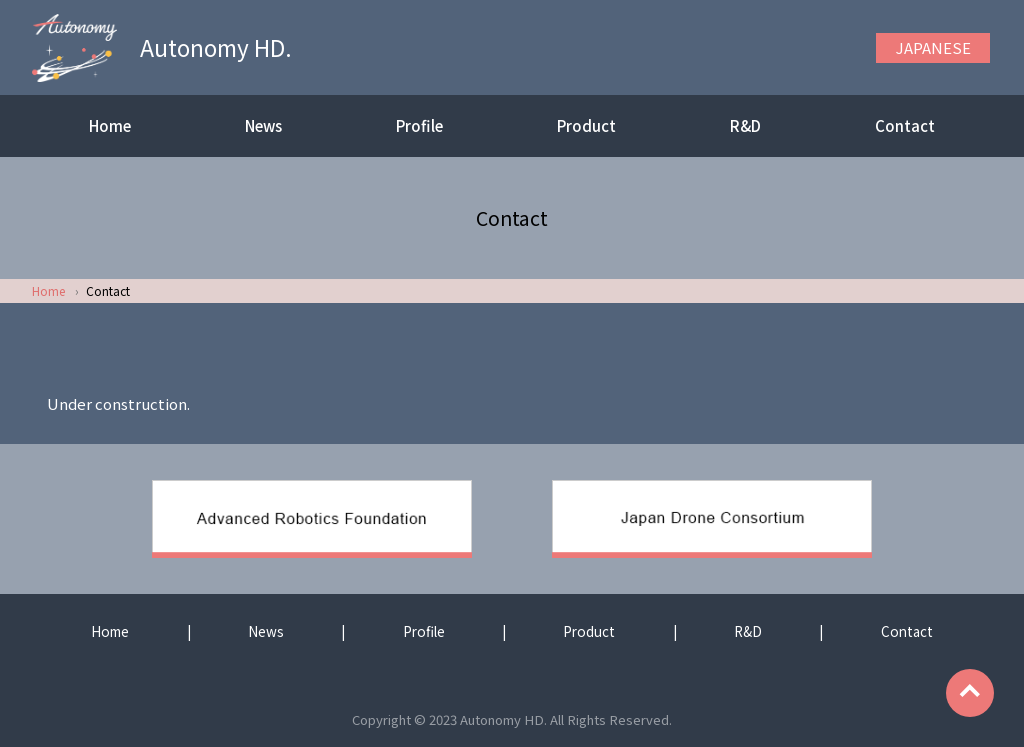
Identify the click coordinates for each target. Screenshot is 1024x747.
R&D (745, 125)
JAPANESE (933, 47)
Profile (419, 125)
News (263, 125)
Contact (905, 125)
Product (586, 125)
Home (110, 125)
